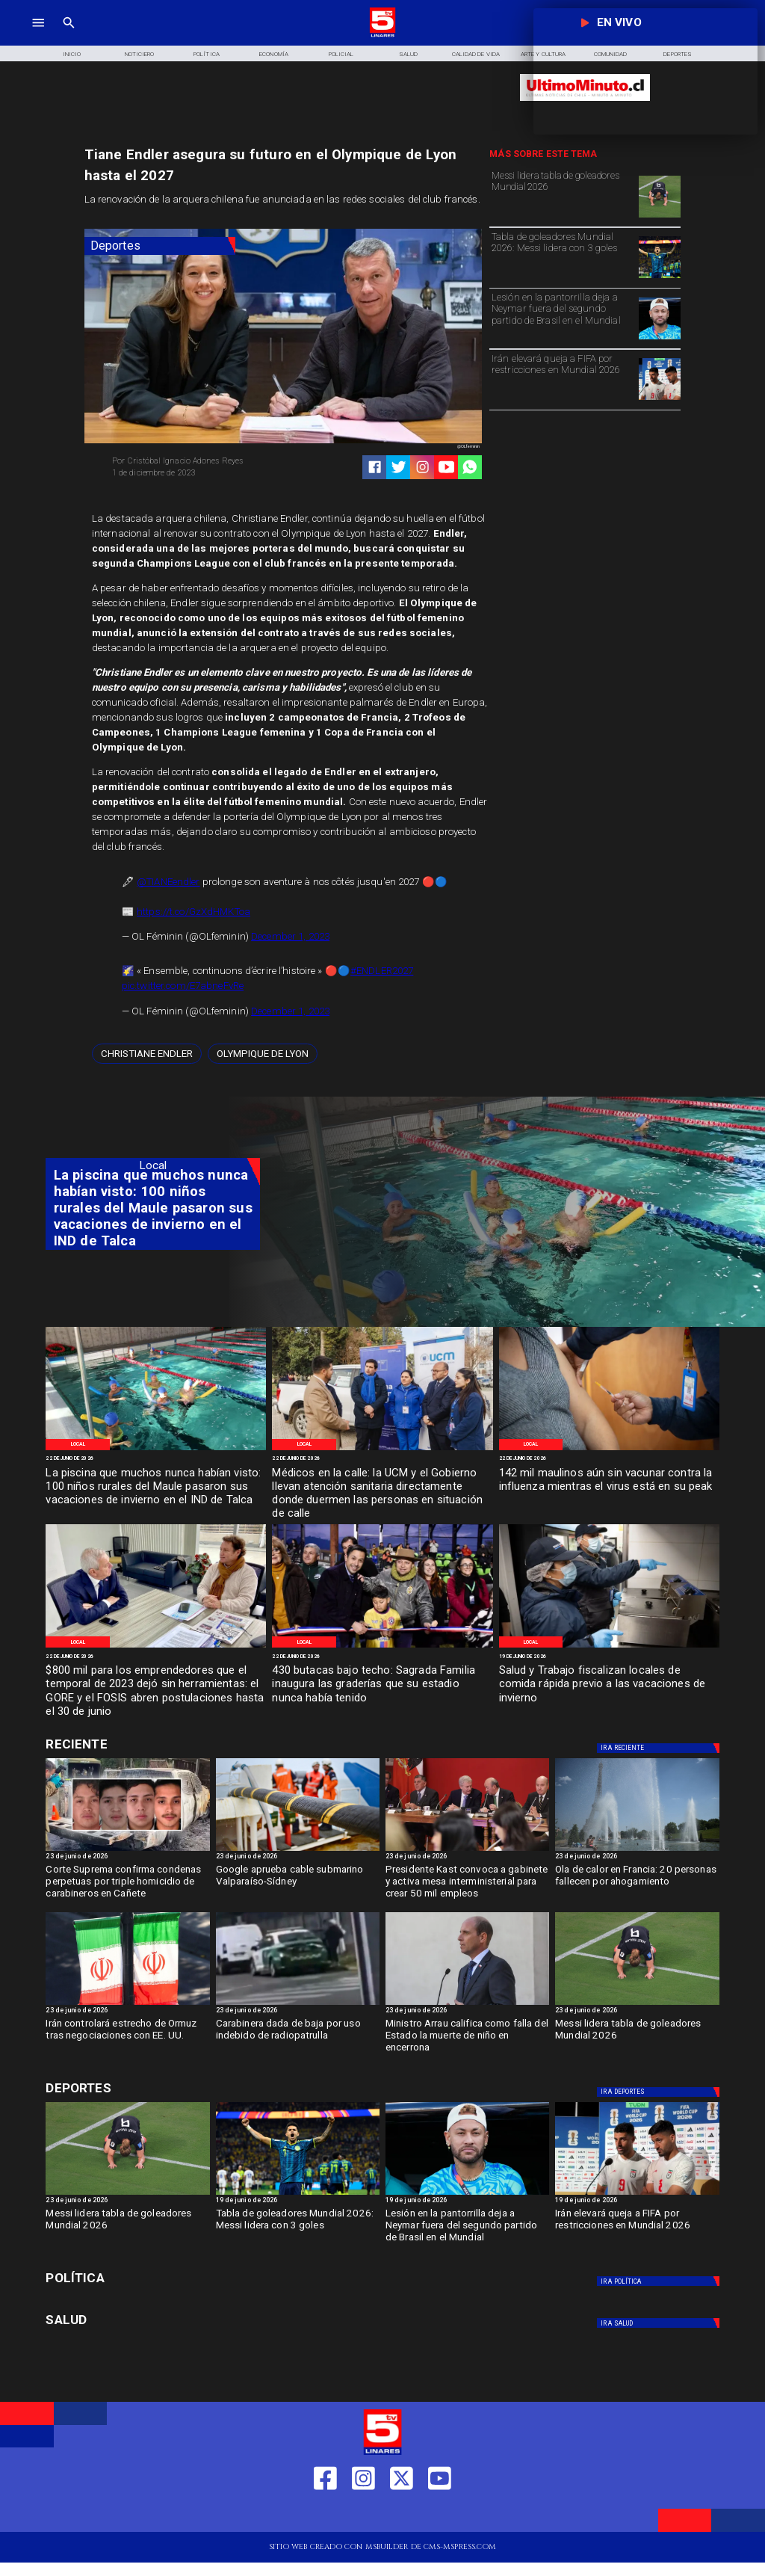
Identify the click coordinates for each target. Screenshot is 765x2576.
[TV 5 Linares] (68, 35)
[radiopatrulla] (298, 2004)
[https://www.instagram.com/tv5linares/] (422, 467)
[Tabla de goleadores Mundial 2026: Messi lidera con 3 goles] (562, 257)
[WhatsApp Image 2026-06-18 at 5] (609, 1646)
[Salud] (408, 53)
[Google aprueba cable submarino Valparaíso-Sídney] (298, 1850)
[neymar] (660, 339)
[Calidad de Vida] (476, 53)
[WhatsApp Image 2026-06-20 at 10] (156, 1646)
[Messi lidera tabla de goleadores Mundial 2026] (562, 195)
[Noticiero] (139, 53)
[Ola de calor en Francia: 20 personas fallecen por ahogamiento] (637, 1850)
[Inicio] (71, 53)
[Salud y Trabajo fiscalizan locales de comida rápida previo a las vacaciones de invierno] (609, 1684)
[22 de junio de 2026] (156, 1459)
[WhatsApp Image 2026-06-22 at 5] (156, 1449)
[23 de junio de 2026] (127, 1857)
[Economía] (274, 53)
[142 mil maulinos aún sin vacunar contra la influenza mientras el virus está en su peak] (609, 1487)
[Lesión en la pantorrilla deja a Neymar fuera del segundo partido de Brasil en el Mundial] (562, 317)
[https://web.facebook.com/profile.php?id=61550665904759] (325, 2513)
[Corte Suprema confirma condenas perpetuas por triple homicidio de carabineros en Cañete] (127, 1885)
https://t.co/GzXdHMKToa (193, 911)
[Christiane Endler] (147, 1054)
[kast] (467, 1850)
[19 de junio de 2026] (609, 1656)
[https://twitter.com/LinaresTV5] (401, 2513)
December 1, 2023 (290, 936)
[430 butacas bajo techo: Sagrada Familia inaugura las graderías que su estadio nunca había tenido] (382, 1684)
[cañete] (127, 1850)
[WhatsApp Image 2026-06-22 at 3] (382, 1449)
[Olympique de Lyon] (263, 1054)
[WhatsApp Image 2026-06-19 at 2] (382, 1646)
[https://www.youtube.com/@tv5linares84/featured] (446, 467)
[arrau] (467, 2004)
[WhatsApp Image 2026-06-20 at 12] (609, 1449)
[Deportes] (159, 246)
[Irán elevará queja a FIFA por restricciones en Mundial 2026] (562, 378)
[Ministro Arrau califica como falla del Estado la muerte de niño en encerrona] (467, 2039)
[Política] (206, 53)
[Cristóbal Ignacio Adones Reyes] (193, 461)
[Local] (78, 1444)
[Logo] (382, 35)
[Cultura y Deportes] (153, 1744)
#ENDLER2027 (381, 970)
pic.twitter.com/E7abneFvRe (183, 985)
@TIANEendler (168, 881)
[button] (147, 1054)
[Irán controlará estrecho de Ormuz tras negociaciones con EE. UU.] (127, 2004)
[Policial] (341, 53)
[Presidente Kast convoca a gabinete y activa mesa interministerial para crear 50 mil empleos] (467, 1885)
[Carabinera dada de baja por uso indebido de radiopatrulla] (298, 2039)
